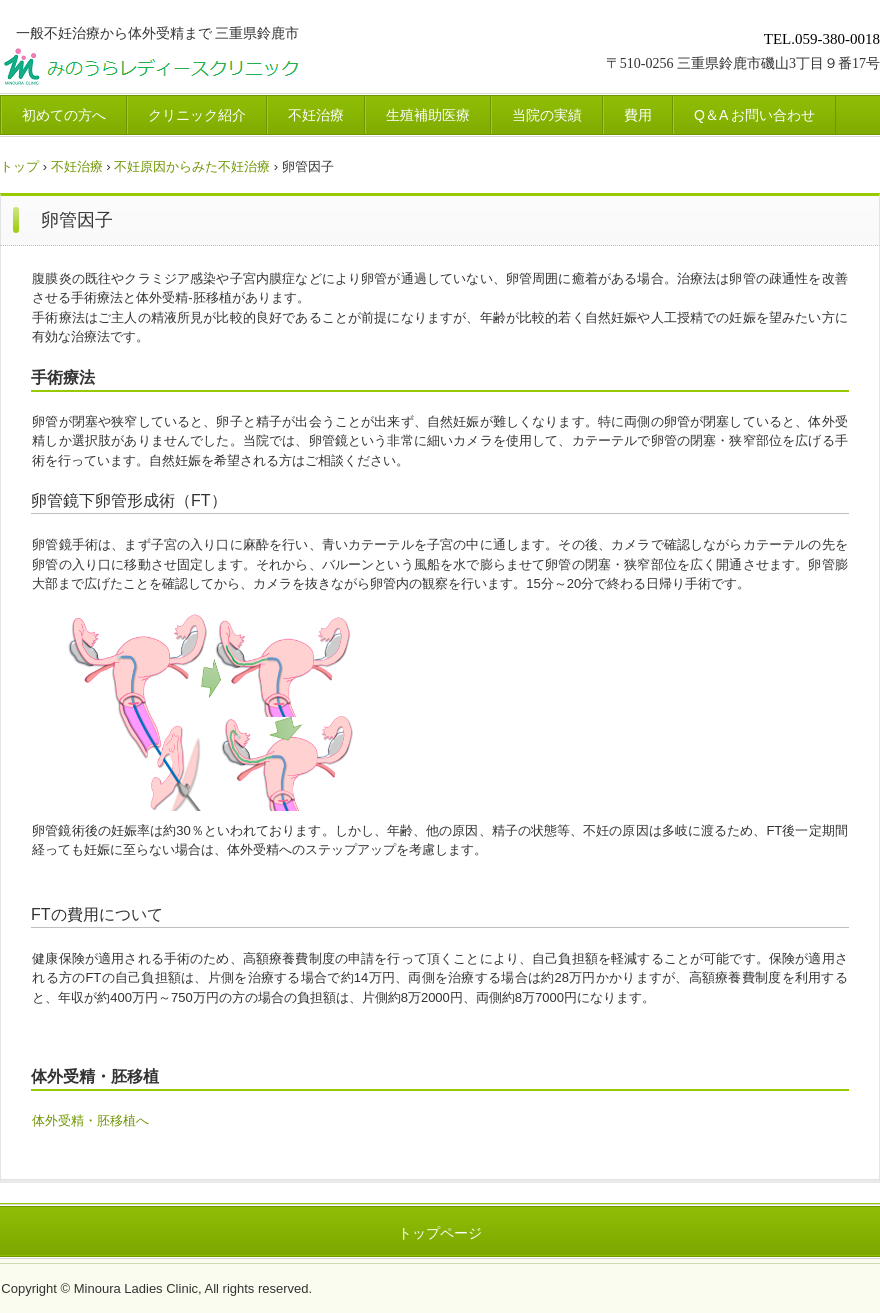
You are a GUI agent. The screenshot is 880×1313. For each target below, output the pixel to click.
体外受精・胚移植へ (90, 1120)
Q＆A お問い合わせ (754, 115)
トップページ (440, 1233)
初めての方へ (64, 115)
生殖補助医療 (428, 115)
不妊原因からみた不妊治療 (192, 166)
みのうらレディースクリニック (226, 70)
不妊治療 (316, 115)
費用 (638, 115)
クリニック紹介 (197, 115)
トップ (19, 166)
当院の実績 (547, 115)
